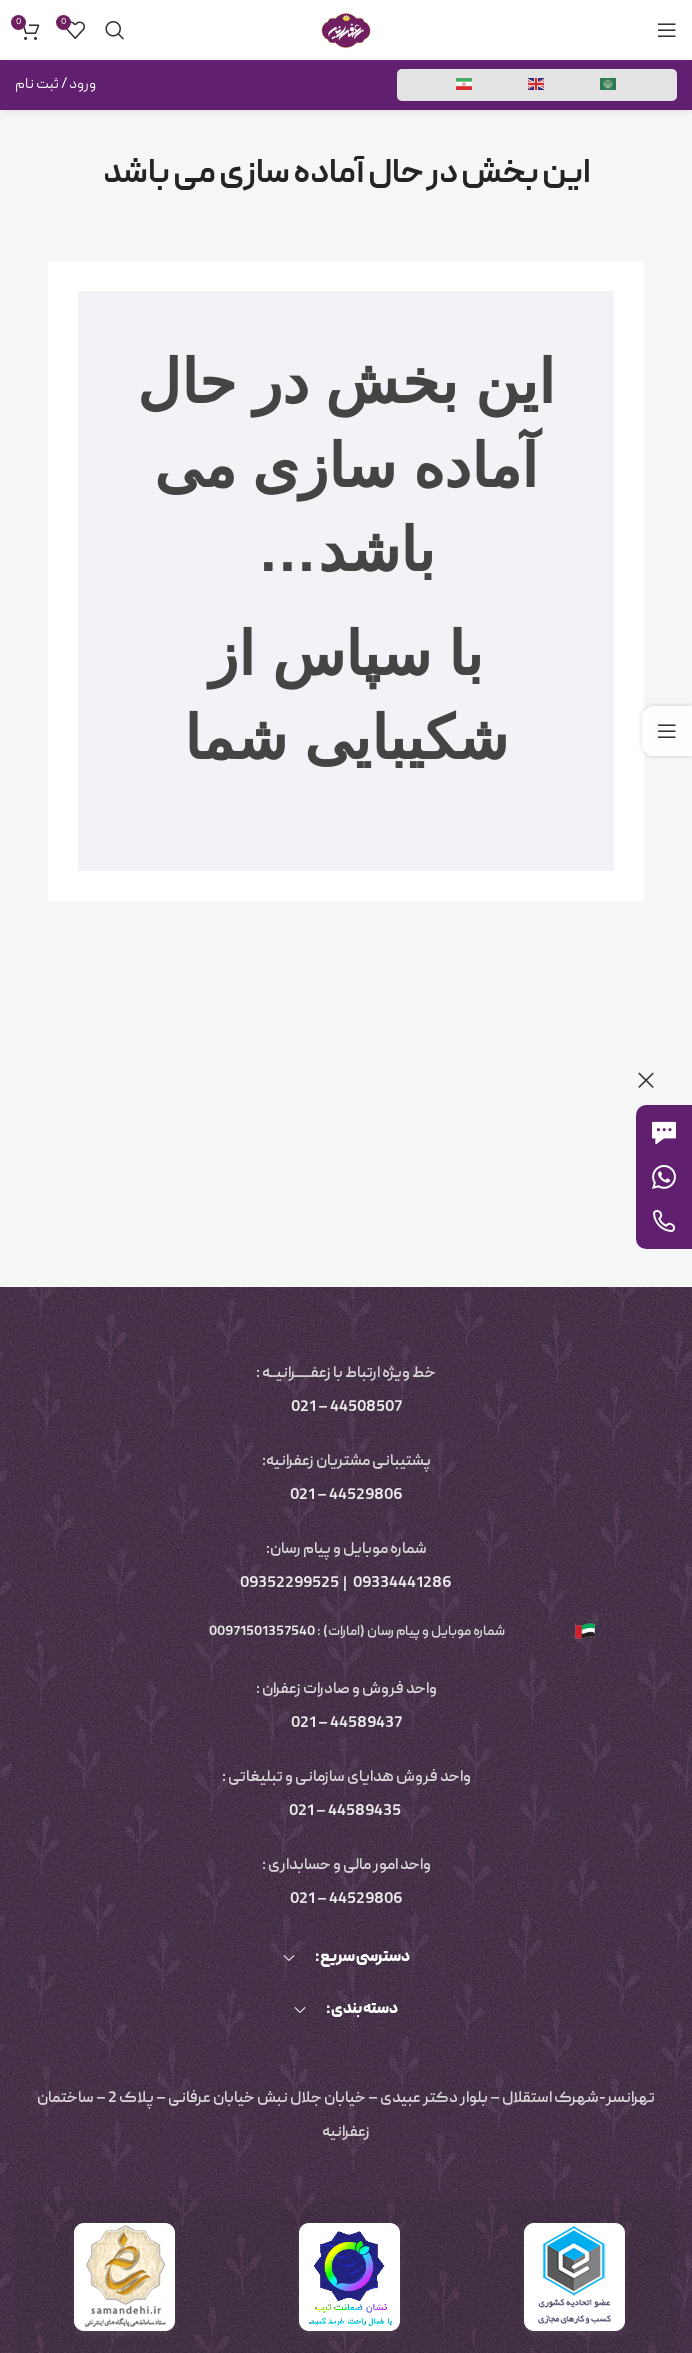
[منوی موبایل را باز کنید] (667, 30)
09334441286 (402, 1584)
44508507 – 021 (346, 1408)
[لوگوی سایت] (346, 31)
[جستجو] (115, 30)
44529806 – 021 (346, 1496)
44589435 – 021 (345, 1812)
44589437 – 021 (346, 1724)
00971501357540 (261, 1632)
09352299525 (289, 1584)
